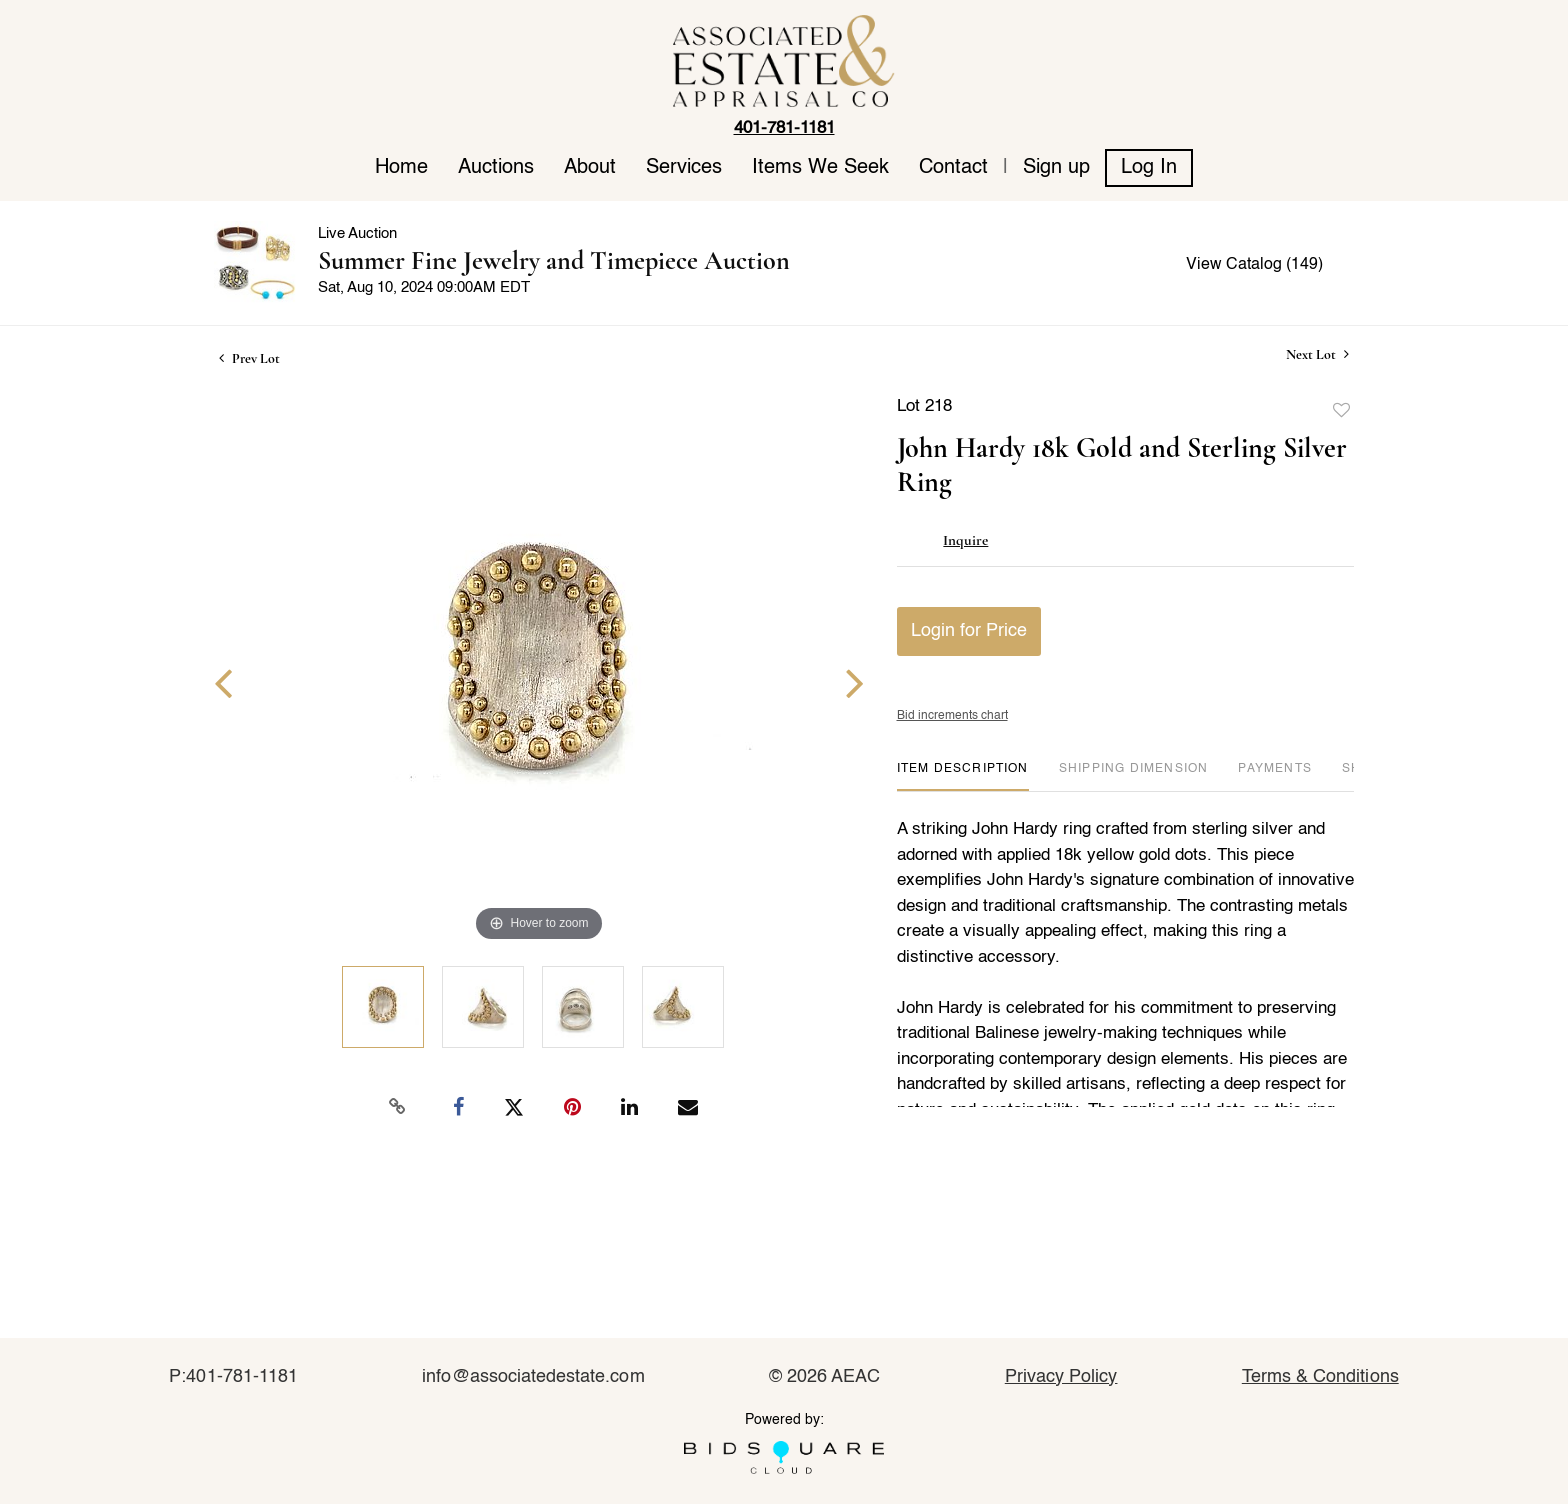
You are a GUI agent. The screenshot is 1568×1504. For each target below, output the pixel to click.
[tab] (963, 776)
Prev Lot (249, 358)
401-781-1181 (784, 128)
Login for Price (969, 631)
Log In (1149, 168)
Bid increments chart (952, 716)
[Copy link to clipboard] (398, 1107)
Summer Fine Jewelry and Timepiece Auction (554, 260)
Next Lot (1317, 354)
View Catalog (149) (1254, 265)
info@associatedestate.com (533, 1377)
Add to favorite (1342, 411)
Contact (953, 168)
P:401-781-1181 (233, 1377)
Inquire (965, 540)
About (590, 168)
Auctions (496, 168)
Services (684, 168)
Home (401, 168)
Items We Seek (820, 168)
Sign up (1056, 168)
